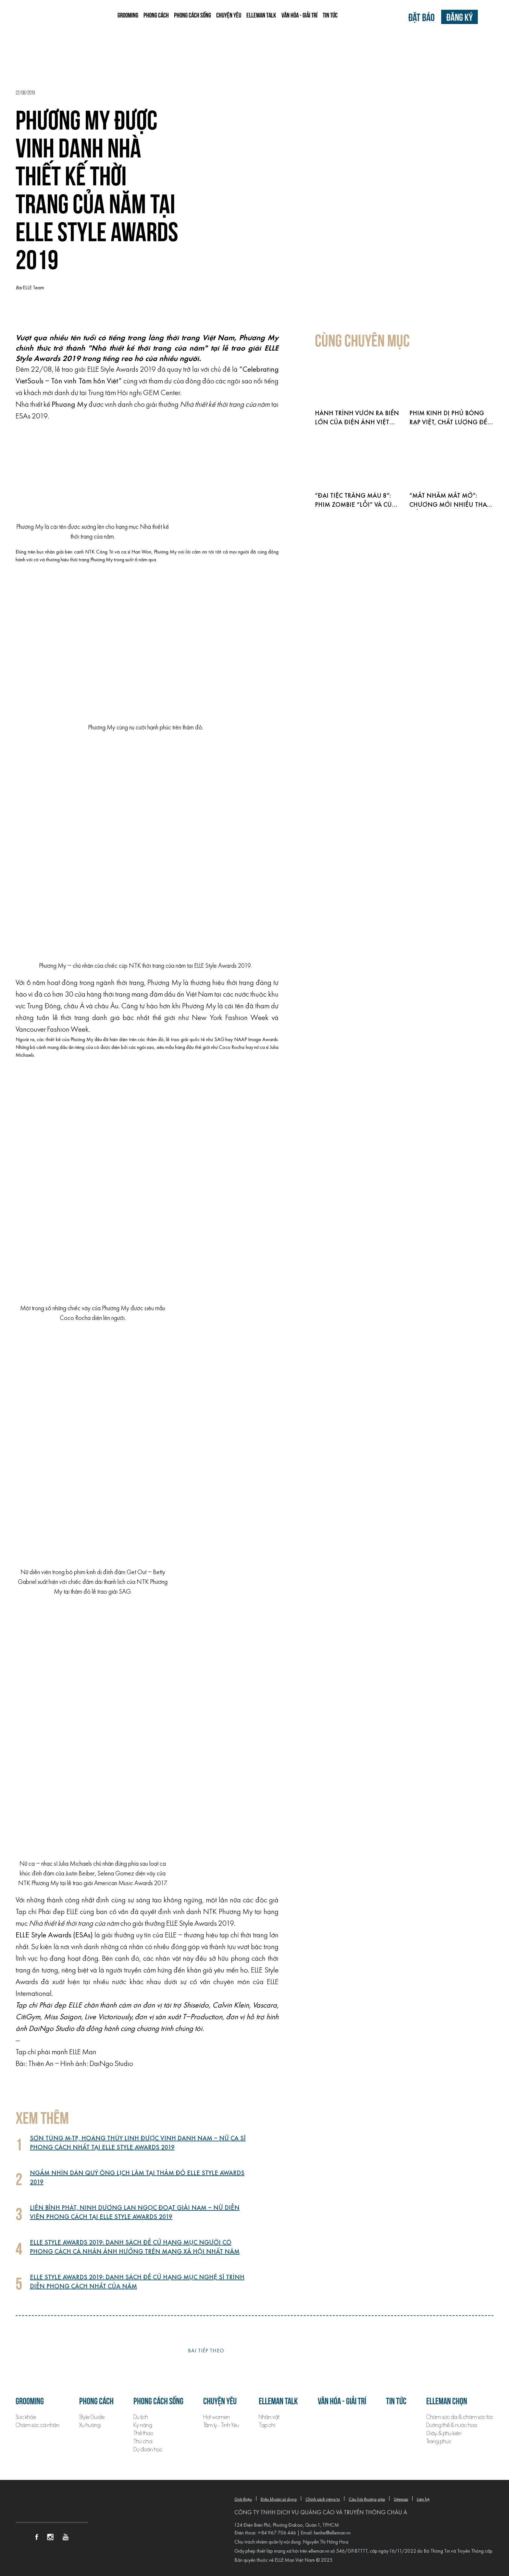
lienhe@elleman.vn (332, 2533)
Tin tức (330, 14)
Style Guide (92, 2417)
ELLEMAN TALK (261, 14)
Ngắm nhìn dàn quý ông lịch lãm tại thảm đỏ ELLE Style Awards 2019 (137, 2178)
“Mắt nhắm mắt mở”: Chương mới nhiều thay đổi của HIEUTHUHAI (449, 505)
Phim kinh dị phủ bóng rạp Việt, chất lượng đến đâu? (450, 422)
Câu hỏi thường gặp (367, 2499)
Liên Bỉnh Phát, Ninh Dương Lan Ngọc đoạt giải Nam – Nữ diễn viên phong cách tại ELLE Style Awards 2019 (135, 2213)
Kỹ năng (142, 2425)
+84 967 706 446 (277, 2533)
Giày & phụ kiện (444, 2433)
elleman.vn (318, 2551)
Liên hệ (423, 2499)
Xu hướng (90, 2425)
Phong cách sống (192, 14)
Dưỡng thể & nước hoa (451, 2425)
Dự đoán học (148, 2449)
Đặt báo (421, 16)
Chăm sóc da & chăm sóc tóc (459, 2417)
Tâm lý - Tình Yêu (221, 2425)
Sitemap (401, 2499)
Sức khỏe (26, 2417)
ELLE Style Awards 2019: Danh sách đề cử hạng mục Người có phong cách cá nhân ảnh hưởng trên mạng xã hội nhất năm (135, 2247)
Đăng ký (459, 17)
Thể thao (143, 2433)
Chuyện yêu (228, 14)
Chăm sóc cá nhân (37, 2425)
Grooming (128, 14)
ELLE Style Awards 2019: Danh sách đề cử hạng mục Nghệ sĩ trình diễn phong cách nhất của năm (137, 2282)
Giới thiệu (243, 2499)
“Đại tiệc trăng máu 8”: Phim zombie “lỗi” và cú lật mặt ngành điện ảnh (356, 505)
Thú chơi (143, 2441)
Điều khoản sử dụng (279, 2499)
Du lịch (140, 2417)
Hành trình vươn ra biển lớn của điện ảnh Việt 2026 (357, 422)
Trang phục (439, 2441)
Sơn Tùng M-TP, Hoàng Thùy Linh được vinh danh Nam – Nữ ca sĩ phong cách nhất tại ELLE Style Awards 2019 (138, 2143)
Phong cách (156, 14)
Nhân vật (269, 2417)
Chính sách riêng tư (322, 2499)
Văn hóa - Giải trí (299, 14)
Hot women (216, 2417)
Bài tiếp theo (206, 2351)
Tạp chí (267, 2425)
